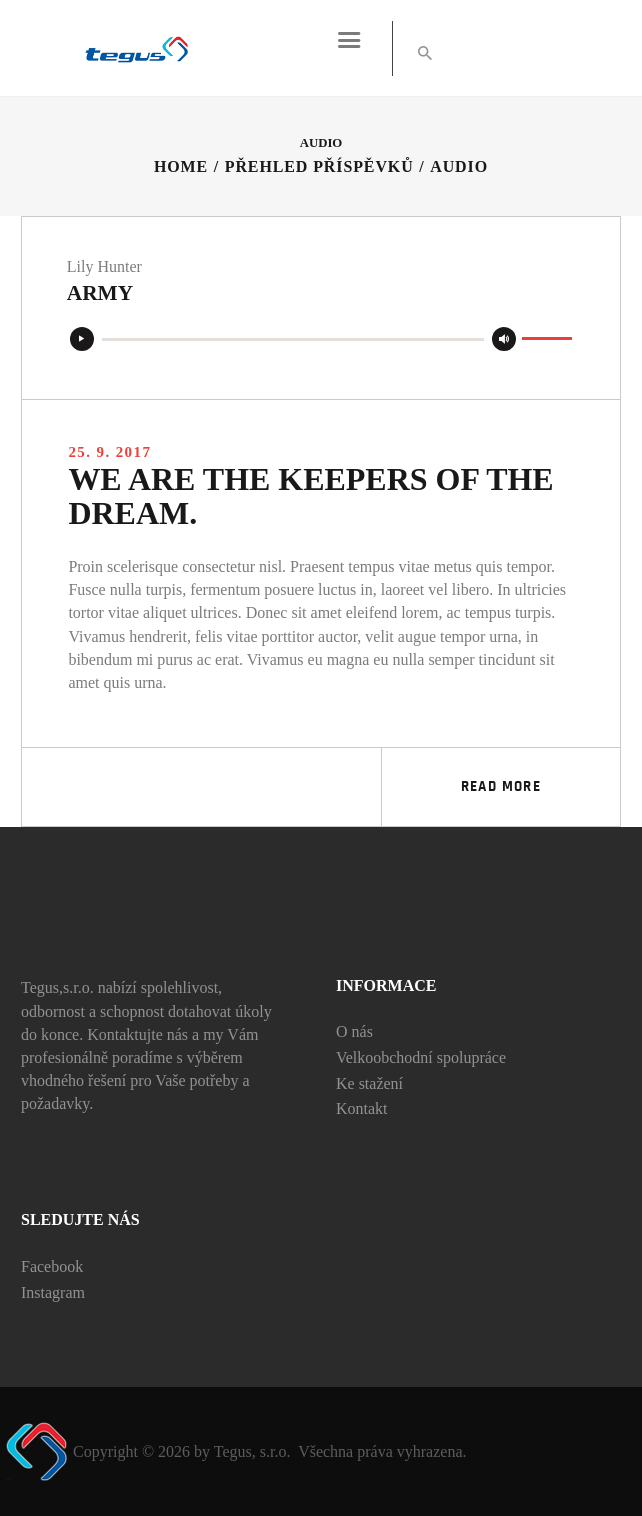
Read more (501, 786)
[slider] (293, 340)
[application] (321, 340)
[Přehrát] (82, 340)
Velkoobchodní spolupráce (421, 1057)
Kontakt (362, 1108)
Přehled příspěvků (319, 166)
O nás (354, 1031)
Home (181, 166)
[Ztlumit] (504, 340)
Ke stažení (369, 1083)
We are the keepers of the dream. (311, 497)
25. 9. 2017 (109, 452)
